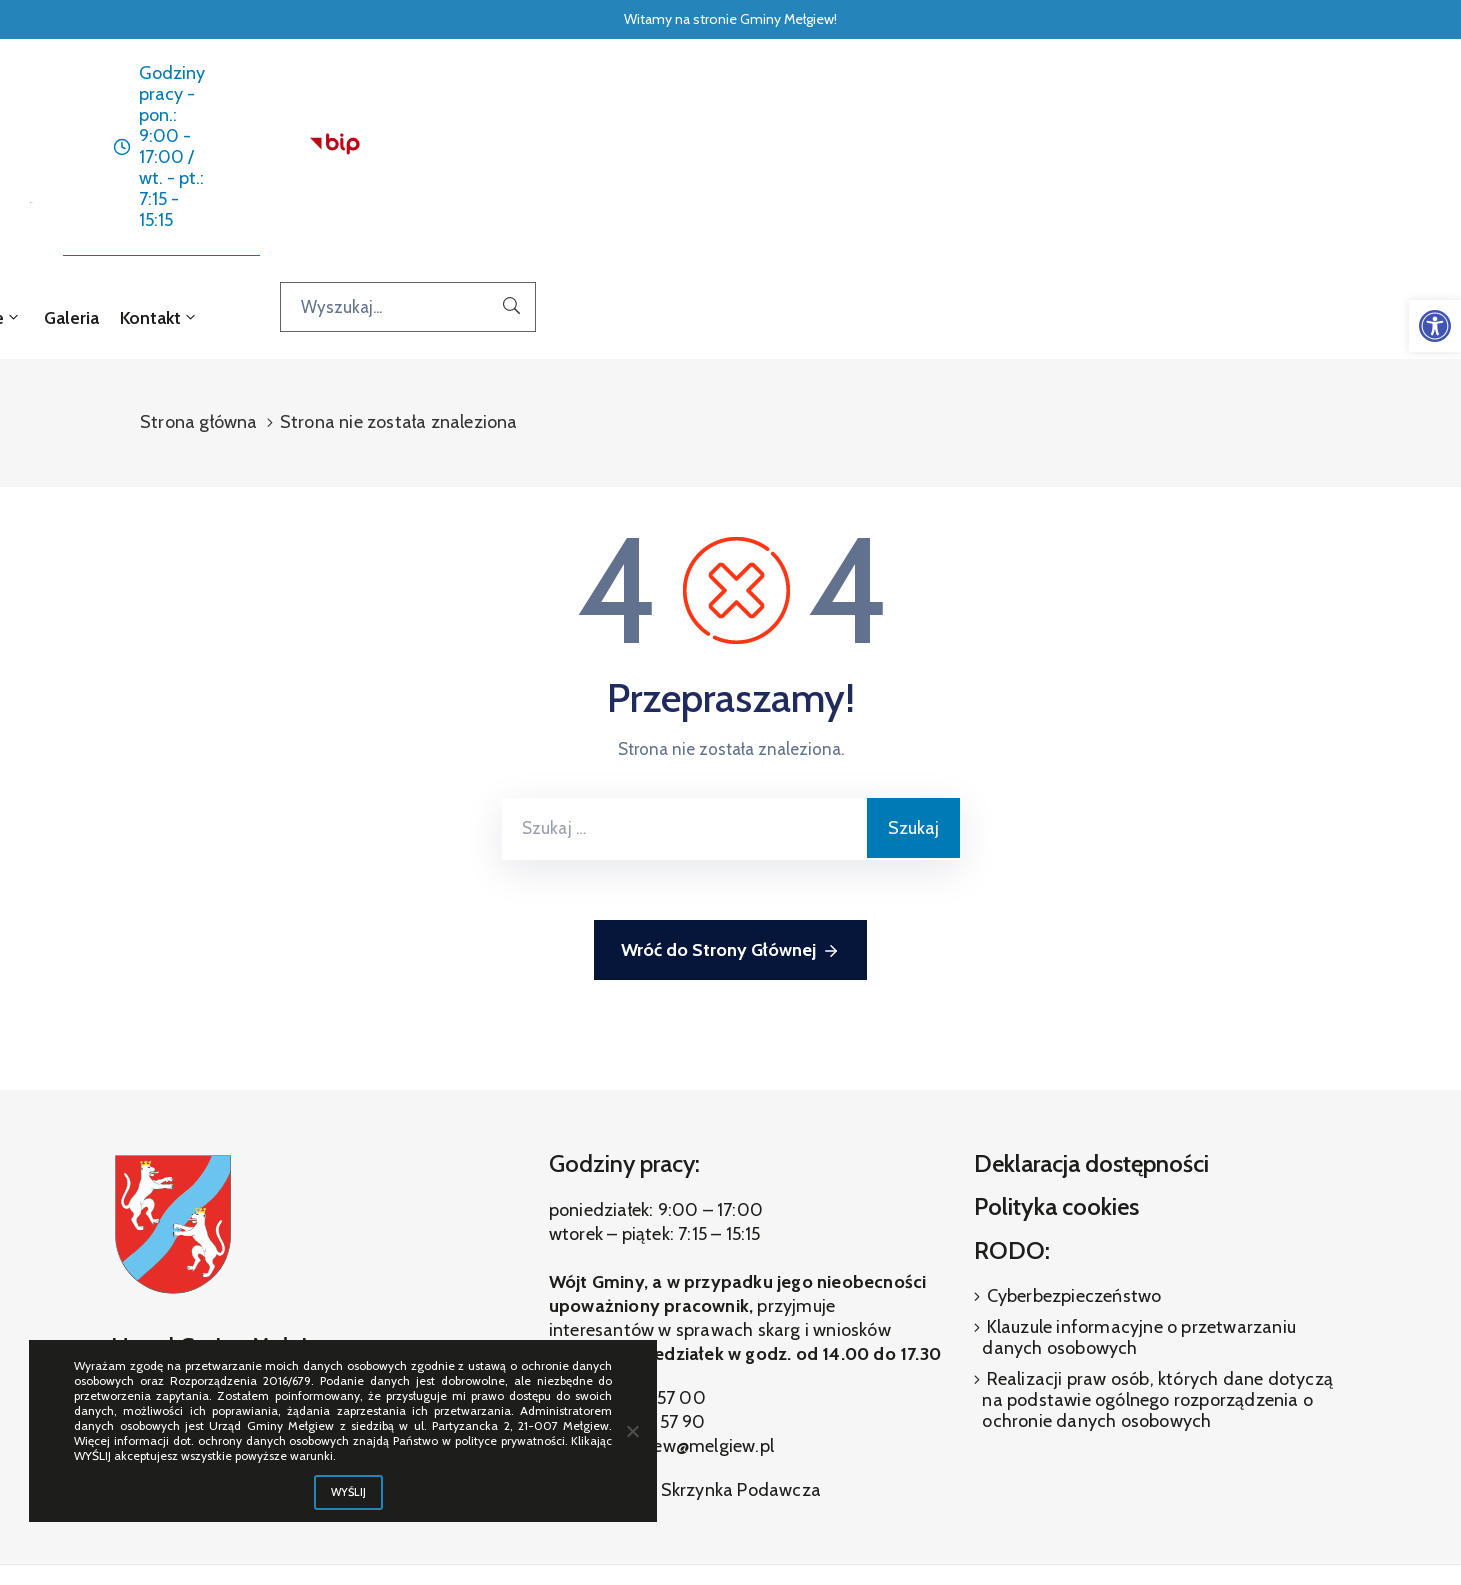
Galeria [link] (943, 171)
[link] (1435, 326)
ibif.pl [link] (776, 1506)
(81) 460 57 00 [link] (645, 1251)
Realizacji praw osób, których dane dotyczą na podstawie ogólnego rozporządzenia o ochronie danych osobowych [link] (1157, 1253)
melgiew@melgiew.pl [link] (691, 1299)
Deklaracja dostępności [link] (1091, 1016)
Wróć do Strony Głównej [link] (730, 804)
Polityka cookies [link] (1056, 1059)
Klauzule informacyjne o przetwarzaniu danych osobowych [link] (1139, 1190)
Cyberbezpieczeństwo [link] (1071, 1149)
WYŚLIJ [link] (349, 1492)
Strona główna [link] (430, 160)
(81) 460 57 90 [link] (647, 1275)
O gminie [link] (841, 160)
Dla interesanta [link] (702, 160)
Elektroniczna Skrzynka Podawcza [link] (685, 1343)
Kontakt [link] (1029, 171)
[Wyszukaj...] (1277, 160)
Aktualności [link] (581, 171)
